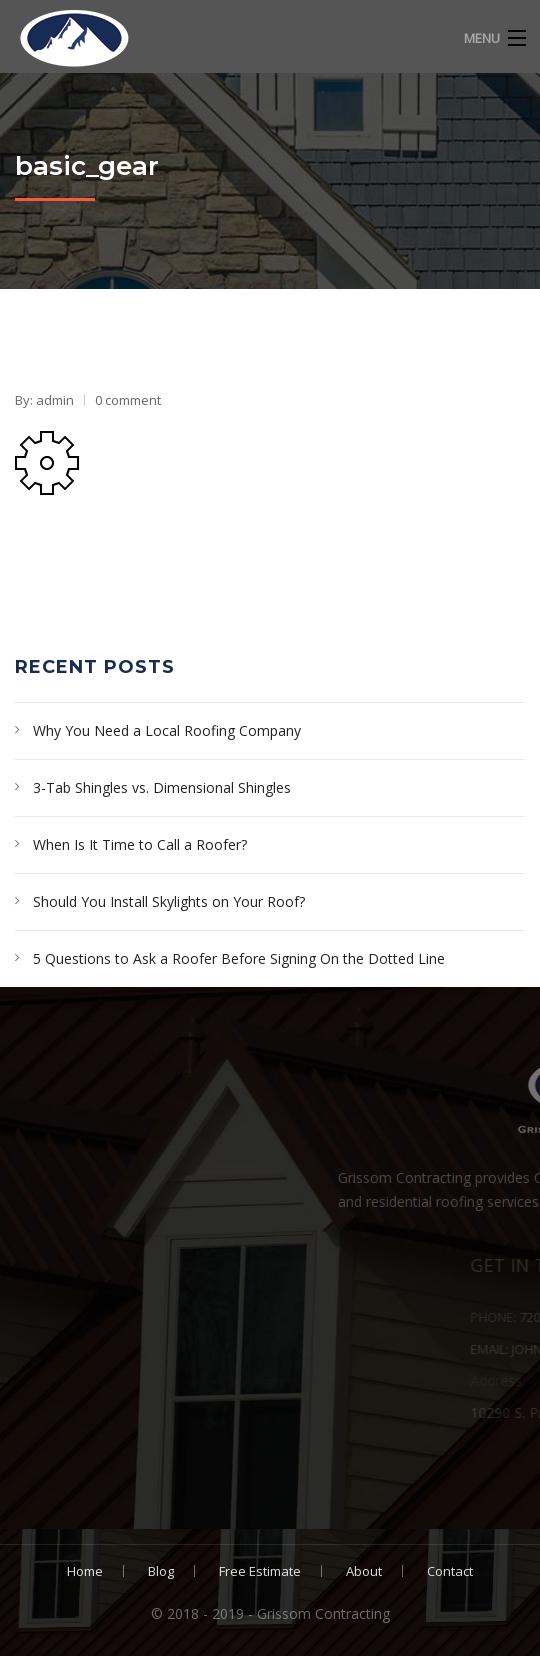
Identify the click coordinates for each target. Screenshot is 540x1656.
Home (85, 1571)
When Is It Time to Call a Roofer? (140, 844)
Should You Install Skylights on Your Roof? (169, 901)
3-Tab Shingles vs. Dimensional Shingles (162, 787)
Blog (161, 1571)
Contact (450, 1571)
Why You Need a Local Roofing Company (167, 730)
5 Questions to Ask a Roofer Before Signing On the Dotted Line (239, 958)
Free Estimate (260, 1571)
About (364, 1571)
